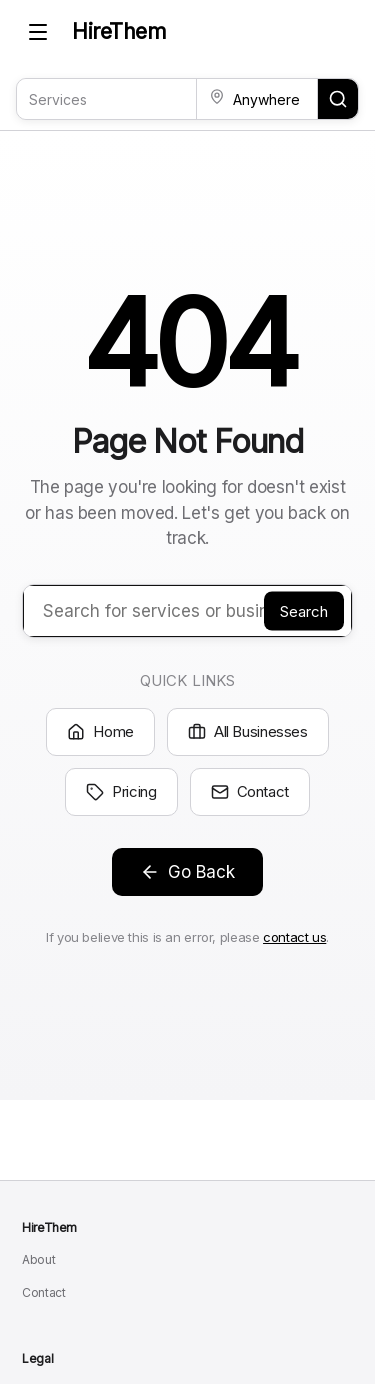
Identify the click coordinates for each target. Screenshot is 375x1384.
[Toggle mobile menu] (38, 32)
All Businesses (248, 731)
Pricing (121, 791)
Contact (250, 791)
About (38, 1259)
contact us (294, 937)
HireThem (119, 31)
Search (304, 610)
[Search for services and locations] (338, 99)
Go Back (187, 872)
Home (100, 731)
